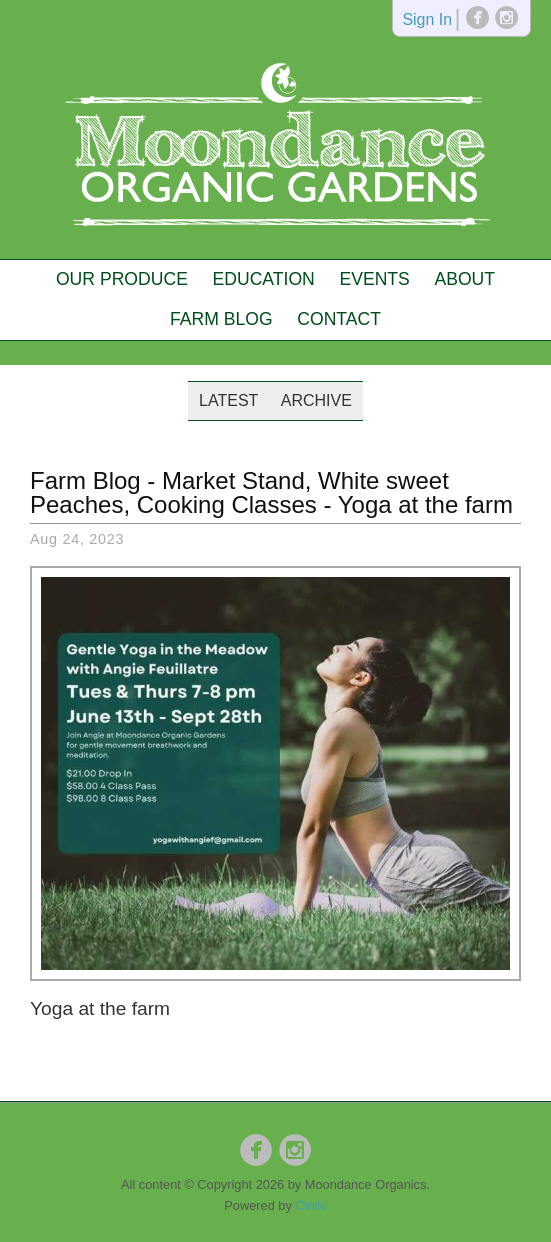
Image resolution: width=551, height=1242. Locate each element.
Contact (339, 319)
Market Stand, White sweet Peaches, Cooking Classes (239, 492)
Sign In (427, 20)
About (464, 279)
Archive (316, 400)
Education (264, 279)
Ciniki (310, 1205)
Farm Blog (221, 319)
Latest (228, 400)
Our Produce (122, 279)
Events (374, 279)
